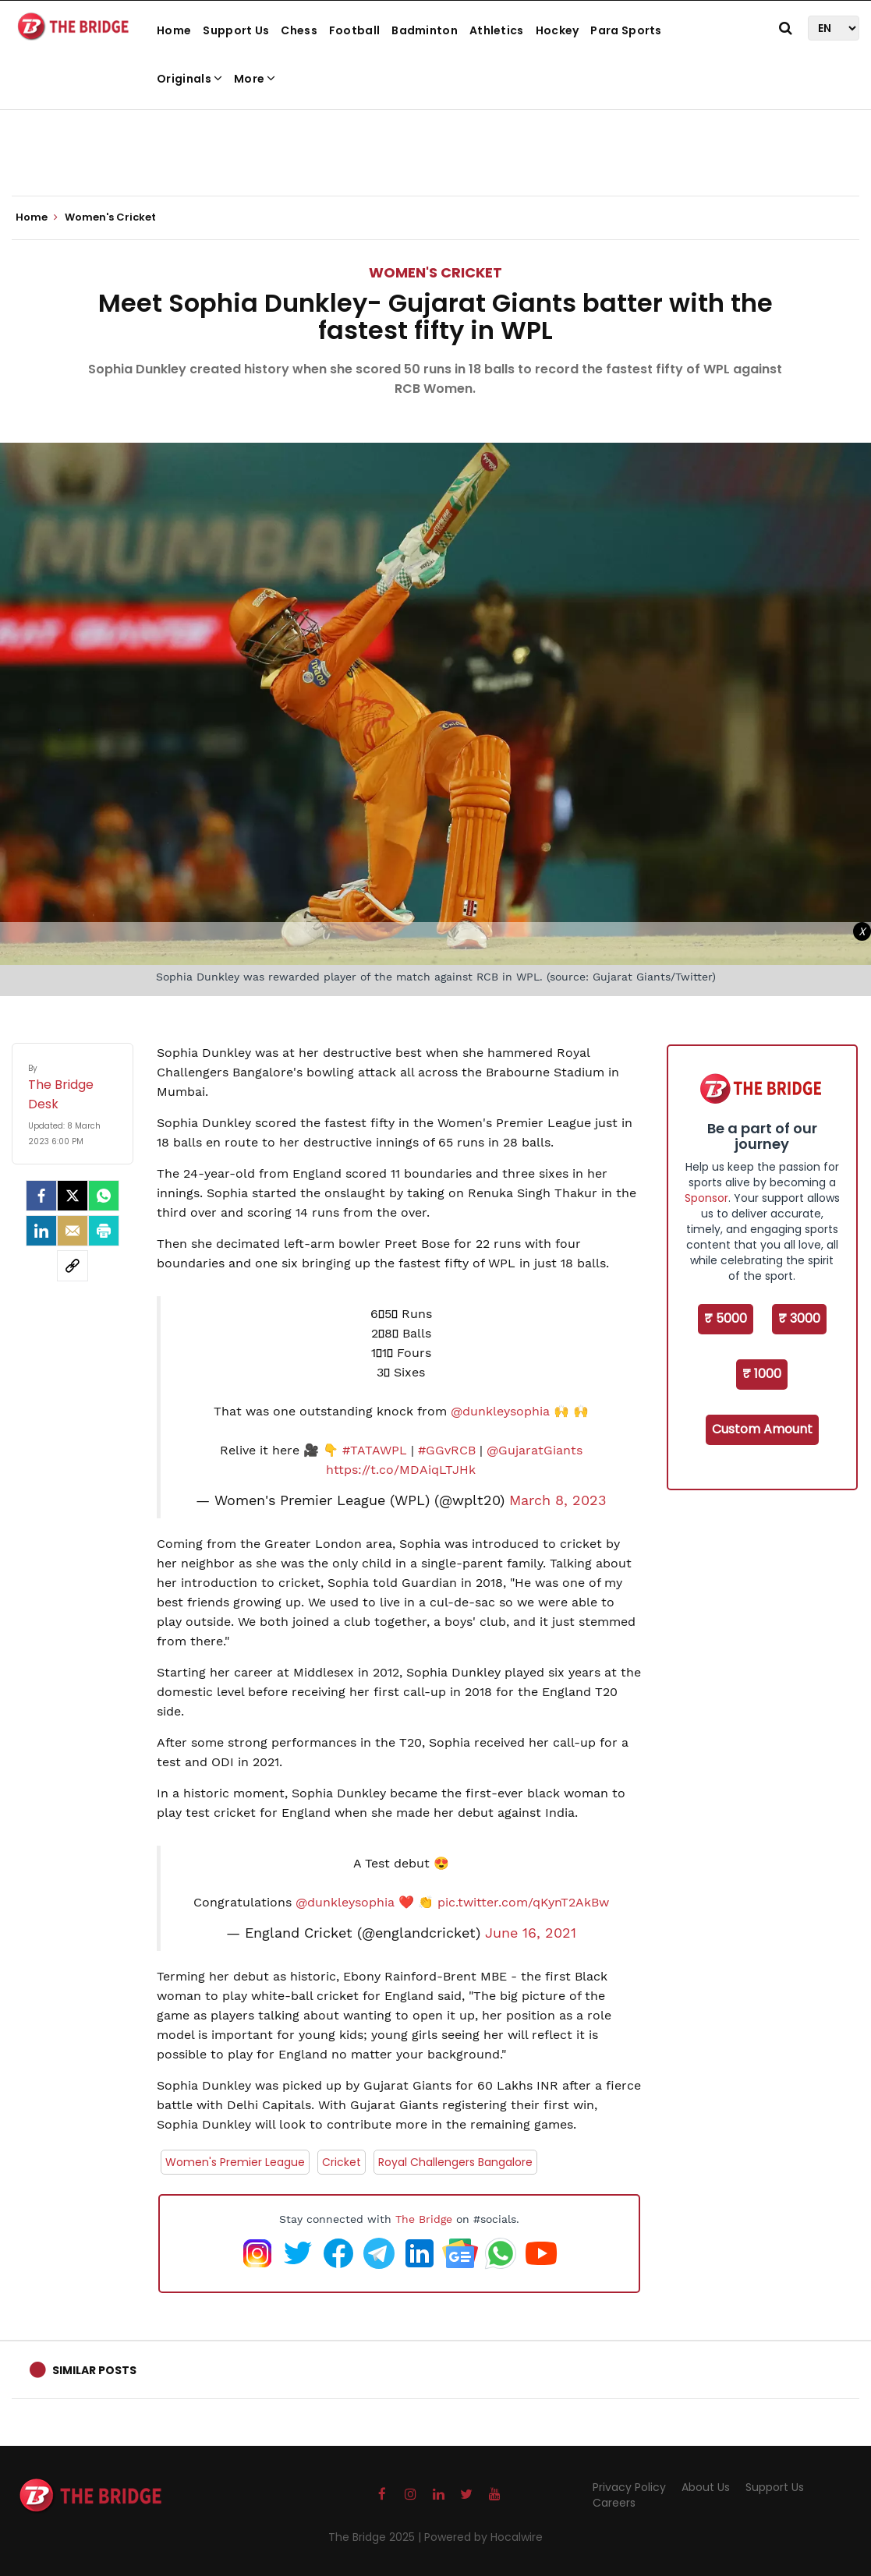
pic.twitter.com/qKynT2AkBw (523, 1902)
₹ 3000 (799, 1318)
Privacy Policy (629, 2487)
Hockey (557, 30)
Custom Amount (762, 1429)
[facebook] (41, 1195)
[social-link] (72, 1265)
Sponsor (706, 1198)
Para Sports (625, 30)
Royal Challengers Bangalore (455, 2162)
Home (174, 30)
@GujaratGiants (534, 1450)
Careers (614, 2503)
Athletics (496, 30)
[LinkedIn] (41, 1230)
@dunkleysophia (500, 1411)
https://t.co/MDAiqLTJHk (401, 1469)
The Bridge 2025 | (376, 2537)
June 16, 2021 (530, 1933)
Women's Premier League (235, 2162)
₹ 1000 (761, 1374)
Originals (189, 79)
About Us (706, 2487)
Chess (299, 30)
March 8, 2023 (558, 1500)
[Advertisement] (436, 148)
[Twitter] (72, 1195)
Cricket (341, 2162)
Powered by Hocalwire (483, 2537)
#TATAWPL (374, 1450)
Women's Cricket (435, 272)
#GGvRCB (447, 1450)
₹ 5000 (725, 1318)
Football (354, 30)
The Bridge (423, 2219)
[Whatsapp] (103, 1195)
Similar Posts (94, 2370)
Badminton (424, 30)
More (255, 79)
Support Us (236, 30)
